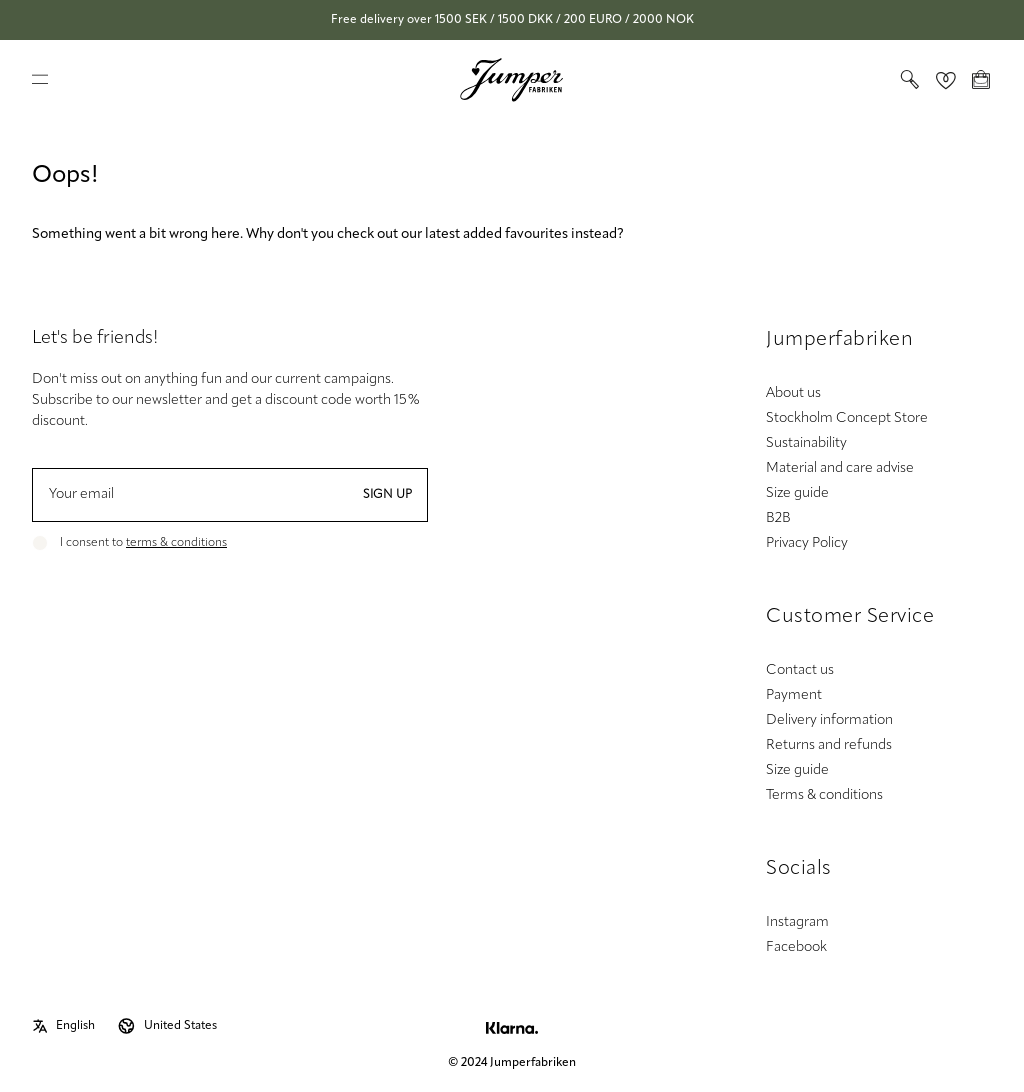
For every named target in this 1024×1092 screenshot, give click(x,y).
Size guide (797, 493)
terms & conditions (176, 543)
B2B (778, 518)
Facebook (796, 947)
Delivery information (829, 720)
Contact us (800, 670)
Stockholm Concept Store (847, 418)
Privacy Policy (807, 543)
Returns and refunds (829, 745)
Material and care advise (840, 468)
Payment (794, 695)
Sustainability (806, 443)
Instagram (797, 922)
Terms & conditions (824, 795)
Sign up (387, 495)
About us (793, 393)
